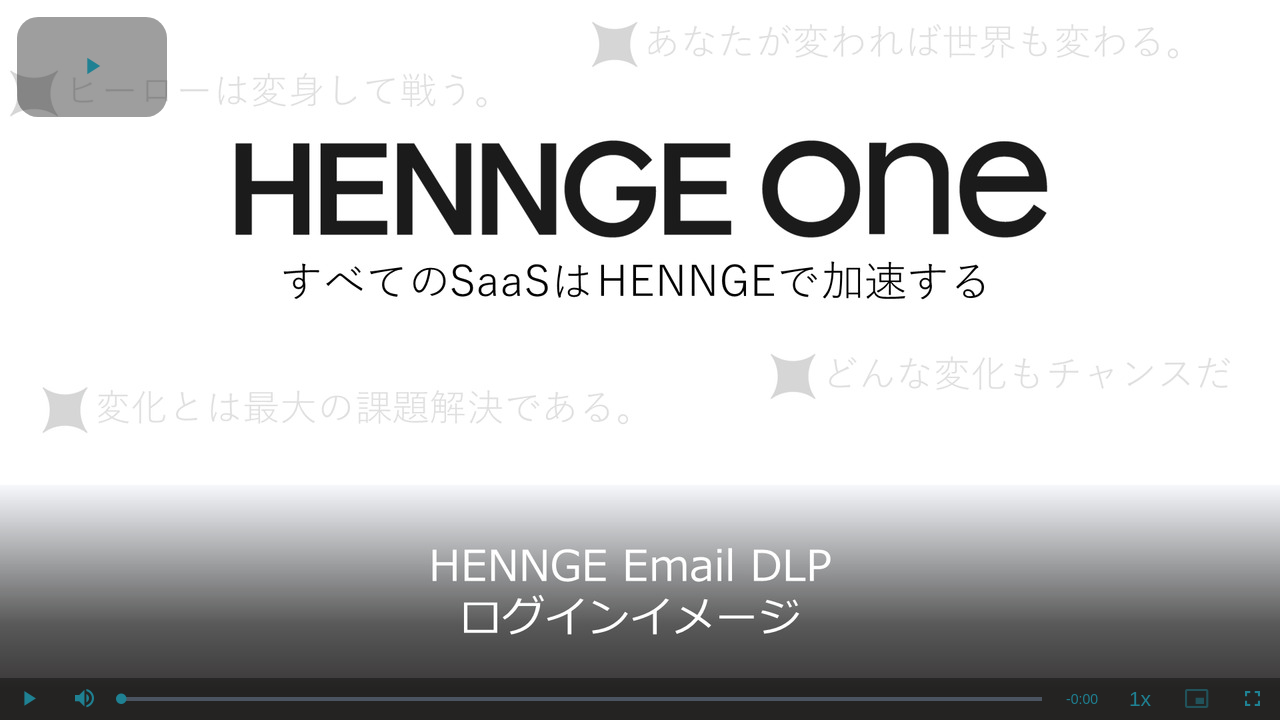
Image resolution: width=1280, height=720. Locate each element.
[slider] (582, 699)
